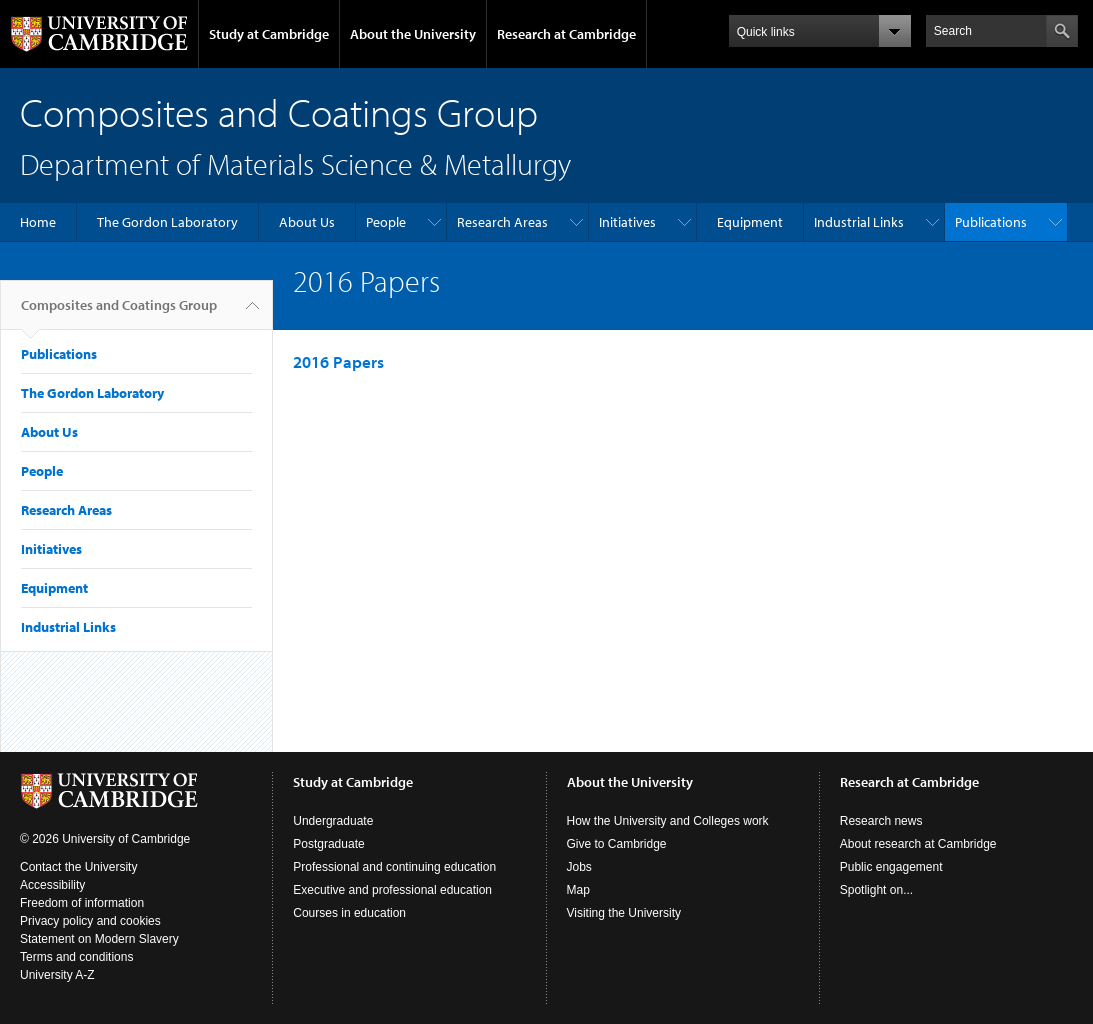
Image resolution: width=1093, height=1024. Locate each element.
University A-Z (57, 975)
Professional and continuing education (394, 867)
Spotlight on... (876, 890)
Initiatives (627, 222)
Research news (881, 821)
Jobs (579, 867)
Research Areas (502, 222)
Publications (991, 222)
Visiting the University (624, 913)
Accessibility (52, 885)
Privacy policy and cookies (90, 921)
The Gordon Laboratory (167, 222)
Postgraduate (328, 844)
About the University (413, 34)
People (386, 222)
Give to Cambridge (617, 844)
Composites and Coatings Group (119, 313)
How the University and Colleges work (668, 821)
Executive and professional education (392, 890)
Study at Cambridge (269, 34)
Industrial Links (859, 222)
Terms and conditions (76, 957)
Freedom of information (82, 903)
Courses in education (349, 913)
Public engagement (891, 867)
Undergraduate (333, 821)
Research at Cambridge (566, 34)
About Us (307, 222)
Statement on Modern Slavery (99, 939)
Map (578, 890)
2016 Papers (338, 361)
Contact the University (78, 867)
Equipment (750, 222)
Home (38, 222)
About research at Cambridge (918, 844)
